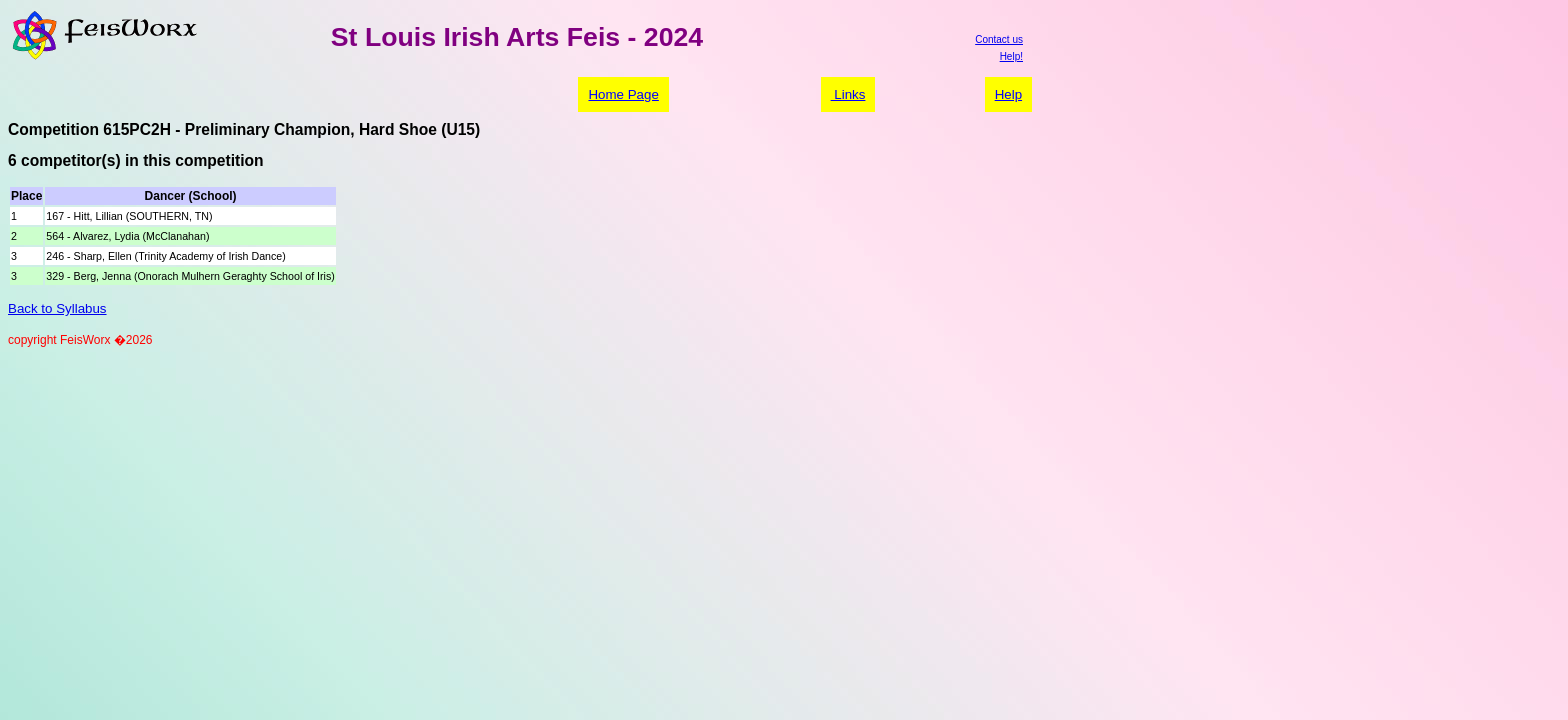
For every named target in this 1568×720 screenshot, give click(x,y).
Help (1008, 94)
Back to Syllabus (57, 308)
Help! (1011, 56)
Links (848, 94)
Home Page (623, 94)
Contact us (999, 39)
